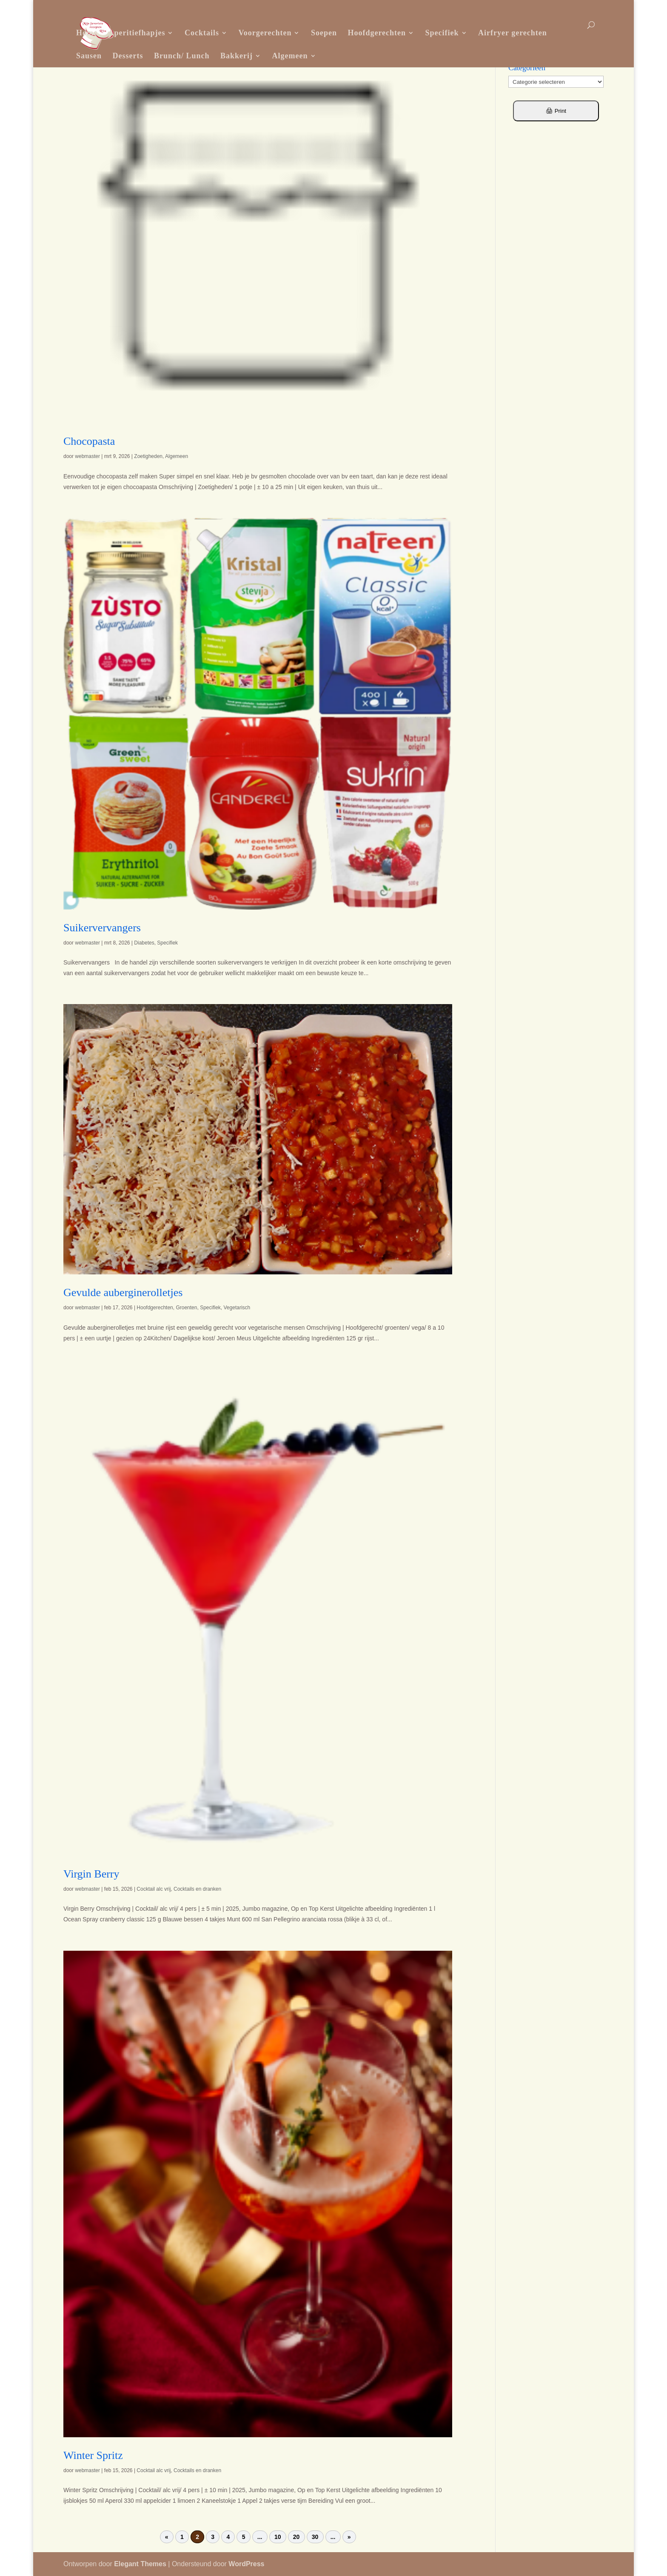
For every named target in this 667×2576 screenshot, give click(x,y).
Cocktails (202, 33)
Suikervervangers (102, 928)
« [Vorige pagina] (166, 2536)
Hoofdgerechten (377, 33)
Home (86, 33)
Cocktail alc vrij (154, 1889)
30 (315, 2536)
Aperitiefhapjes (136, 33)
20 (296, 2536)
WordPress (246, 2563)
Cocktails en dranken (197, 1889)
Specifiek (442, 33)
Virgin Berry (91, 1874)
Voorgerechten (264, 33)
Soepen (324, 33)
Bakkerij (236, 56)
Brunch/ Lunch (182, 56)
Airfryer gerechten (512, 33)
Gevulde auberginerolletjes (122, 1292)
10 (277, 2536)
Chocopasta (89, 441)
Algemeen (290, 56)
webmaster (87, 456)
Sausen (89, 56)
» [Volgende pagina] (349, 2536)
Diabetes (144, 943)
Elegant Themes (140, 2563)
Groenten (186, 1308)
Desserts (128, 56)
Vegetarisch (237, 1308)
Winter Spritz (93, 2455)
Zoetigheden (148, 456)
